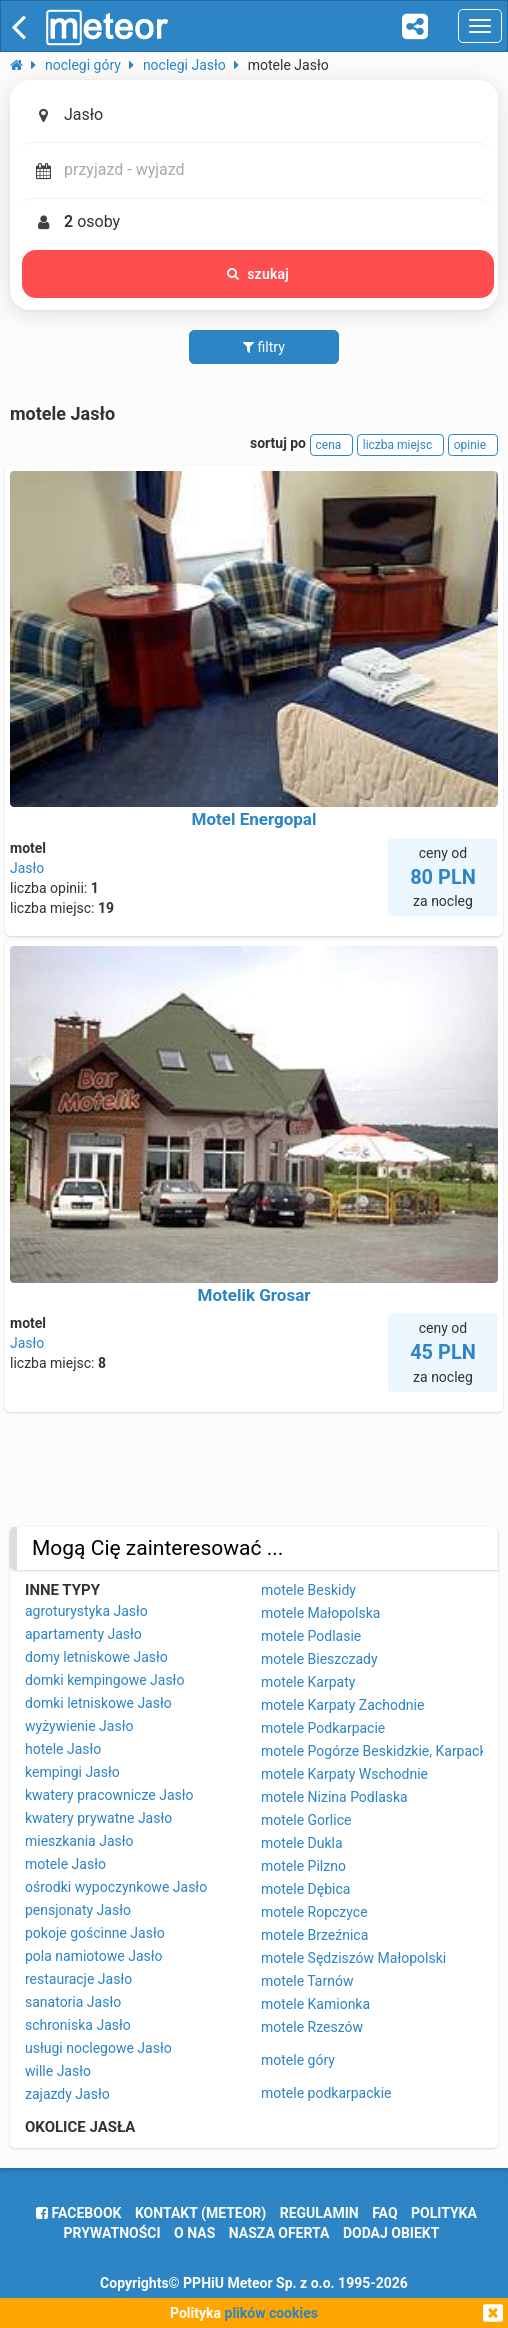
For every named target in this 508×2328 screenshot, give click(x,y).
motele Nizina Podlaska (334, 1797)
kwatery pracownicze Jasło (109, 1795)
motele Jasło (65, 1864)
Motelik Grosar (254, 1295)
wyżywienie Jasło (79, 1726)
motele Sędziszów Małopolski (353, 1958)
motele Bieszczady (319, 1659)
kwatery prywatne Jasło (98, 1818)
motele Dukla (302, 1843)
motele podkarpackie (326, 2093)
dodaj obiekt (391, 2233)
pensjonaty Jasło (78, 1910)
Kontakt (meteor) (200, 2213)
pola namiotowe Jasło (94, 1956)
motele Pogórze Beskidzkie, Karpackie (379, 1751)
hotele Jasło (63, 1749)
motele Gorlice (306, 1820)
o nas (194, 2233)
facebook (78, 2213)
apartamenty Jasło (83, 1634)
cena (332, 445)
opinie (473, 445)
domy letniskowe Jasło (96, 1657)
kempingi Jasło (72, 1772)
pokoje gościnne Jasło (95, 1933)
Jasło (27, 868)
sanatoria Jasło (73, 2002)
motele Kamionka (315, 2004)
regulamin (319, 2213)
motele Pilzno (303, 1866)
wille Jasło (58, 2071)
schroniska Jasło (78, 2025)
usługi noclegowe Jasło (98, 2048)
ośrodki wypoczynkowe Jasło (116, 1887)
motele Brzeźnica (314, 1935)
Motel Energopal (254, 819)
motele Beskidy (308, 1590)
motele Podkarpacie (323, 1728)
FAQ (384, 2213)
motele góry (298, 2060)
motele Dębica (305, 1889)
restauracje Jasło (78, 1979)
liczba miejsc (400, 445)
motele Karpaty (308, 1682)
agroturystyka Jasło (86, 1611)
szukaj (258, 274)
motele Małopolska (320, 1613)
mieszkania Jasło (79, 1841)
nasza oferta (279, 2233)
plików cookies (271, 2313)
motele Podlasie (311, 1636)
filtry (264, 347)
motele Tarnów (307, 1981)
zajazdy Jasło (67, 2094)
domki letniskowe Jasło (98, 1703)
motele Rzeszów (312, 2027)
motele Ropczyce (314, 1912)
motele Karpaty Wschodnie (344, 1774)
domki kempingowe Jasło (104, 1680)
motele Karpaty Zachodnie (342, 1705)
